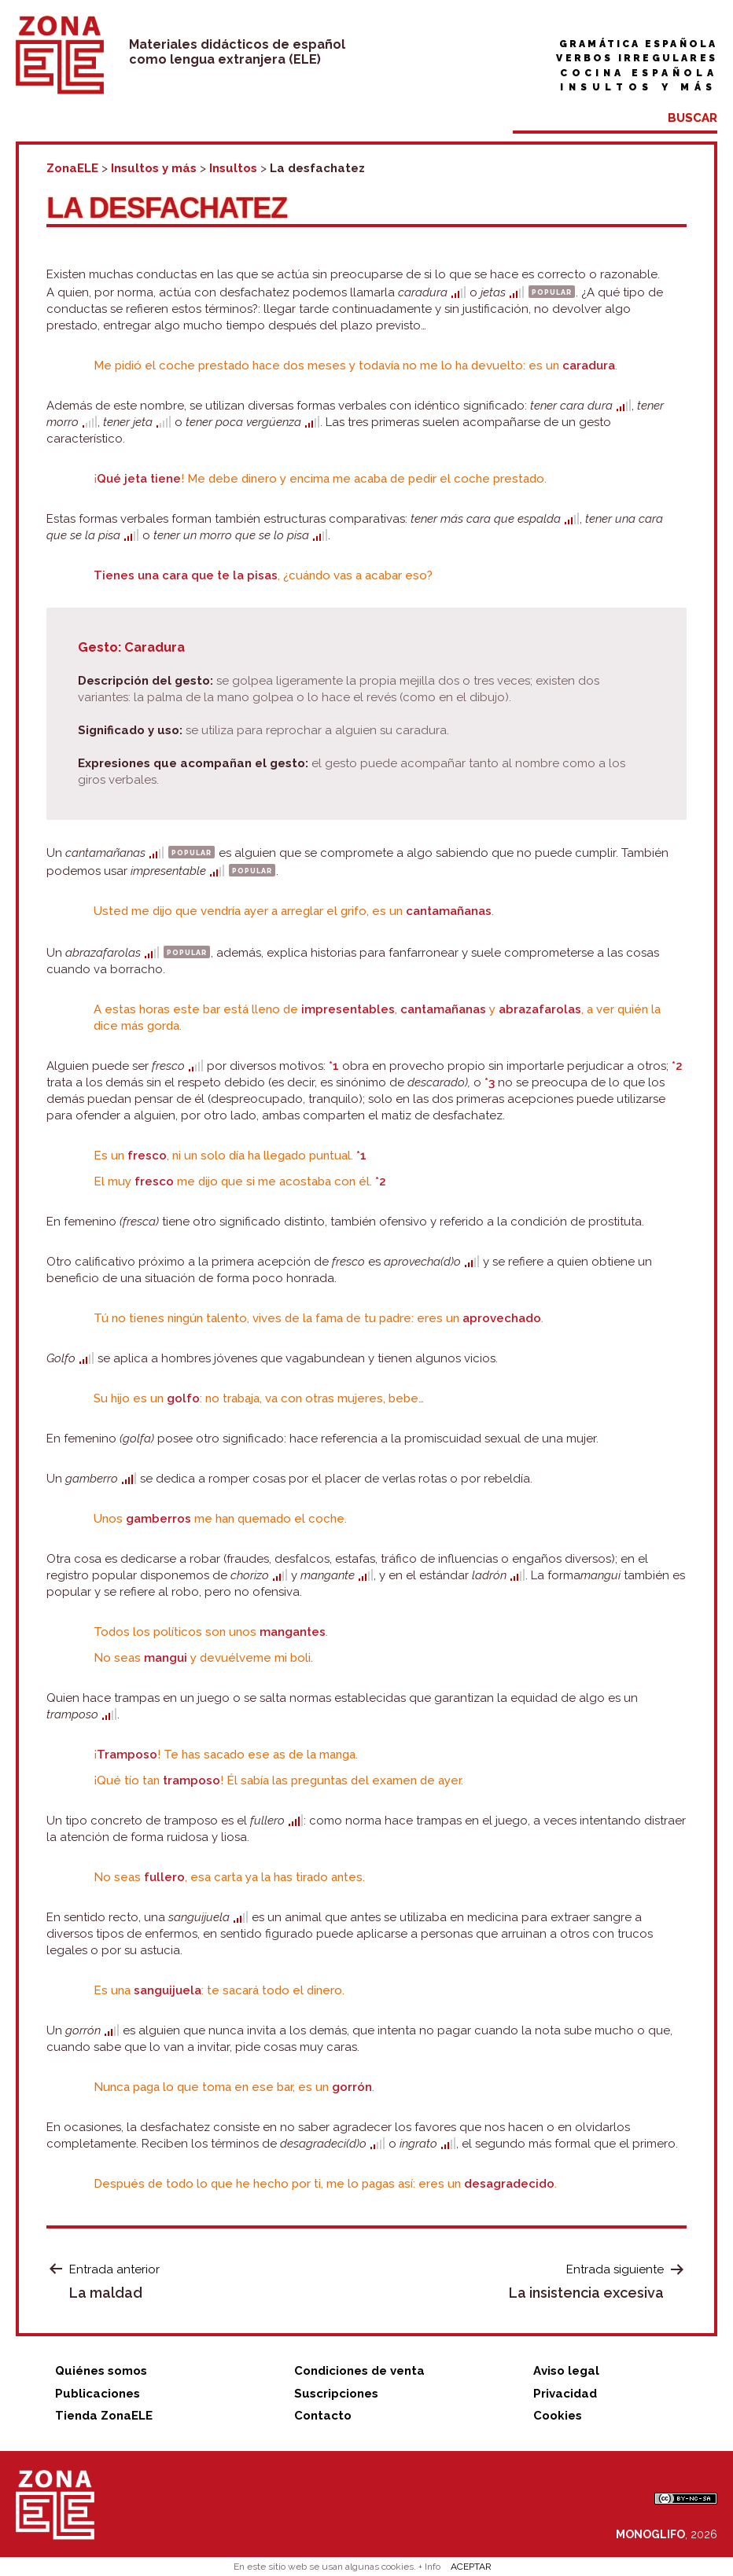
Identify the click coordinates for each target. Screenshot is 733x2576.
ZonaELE (72, 168)
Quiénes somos (101, 2371)
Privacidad (565, 2394)
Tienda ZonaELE (104, 2416)
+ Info (429, 2566)
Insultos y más (638, 87)
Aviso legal (566, 2371)
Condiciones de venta (359, 2371)
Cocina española (638, 73)
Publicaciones (97, 2394)
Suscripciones (336, 2394)
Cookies (557, 2416)
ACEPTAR (471, 2566)
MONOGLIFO (650, 2534)
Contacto (323, 2416)
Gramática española (638, 44)
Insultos (233, 168)
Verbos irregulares (636, 58)
